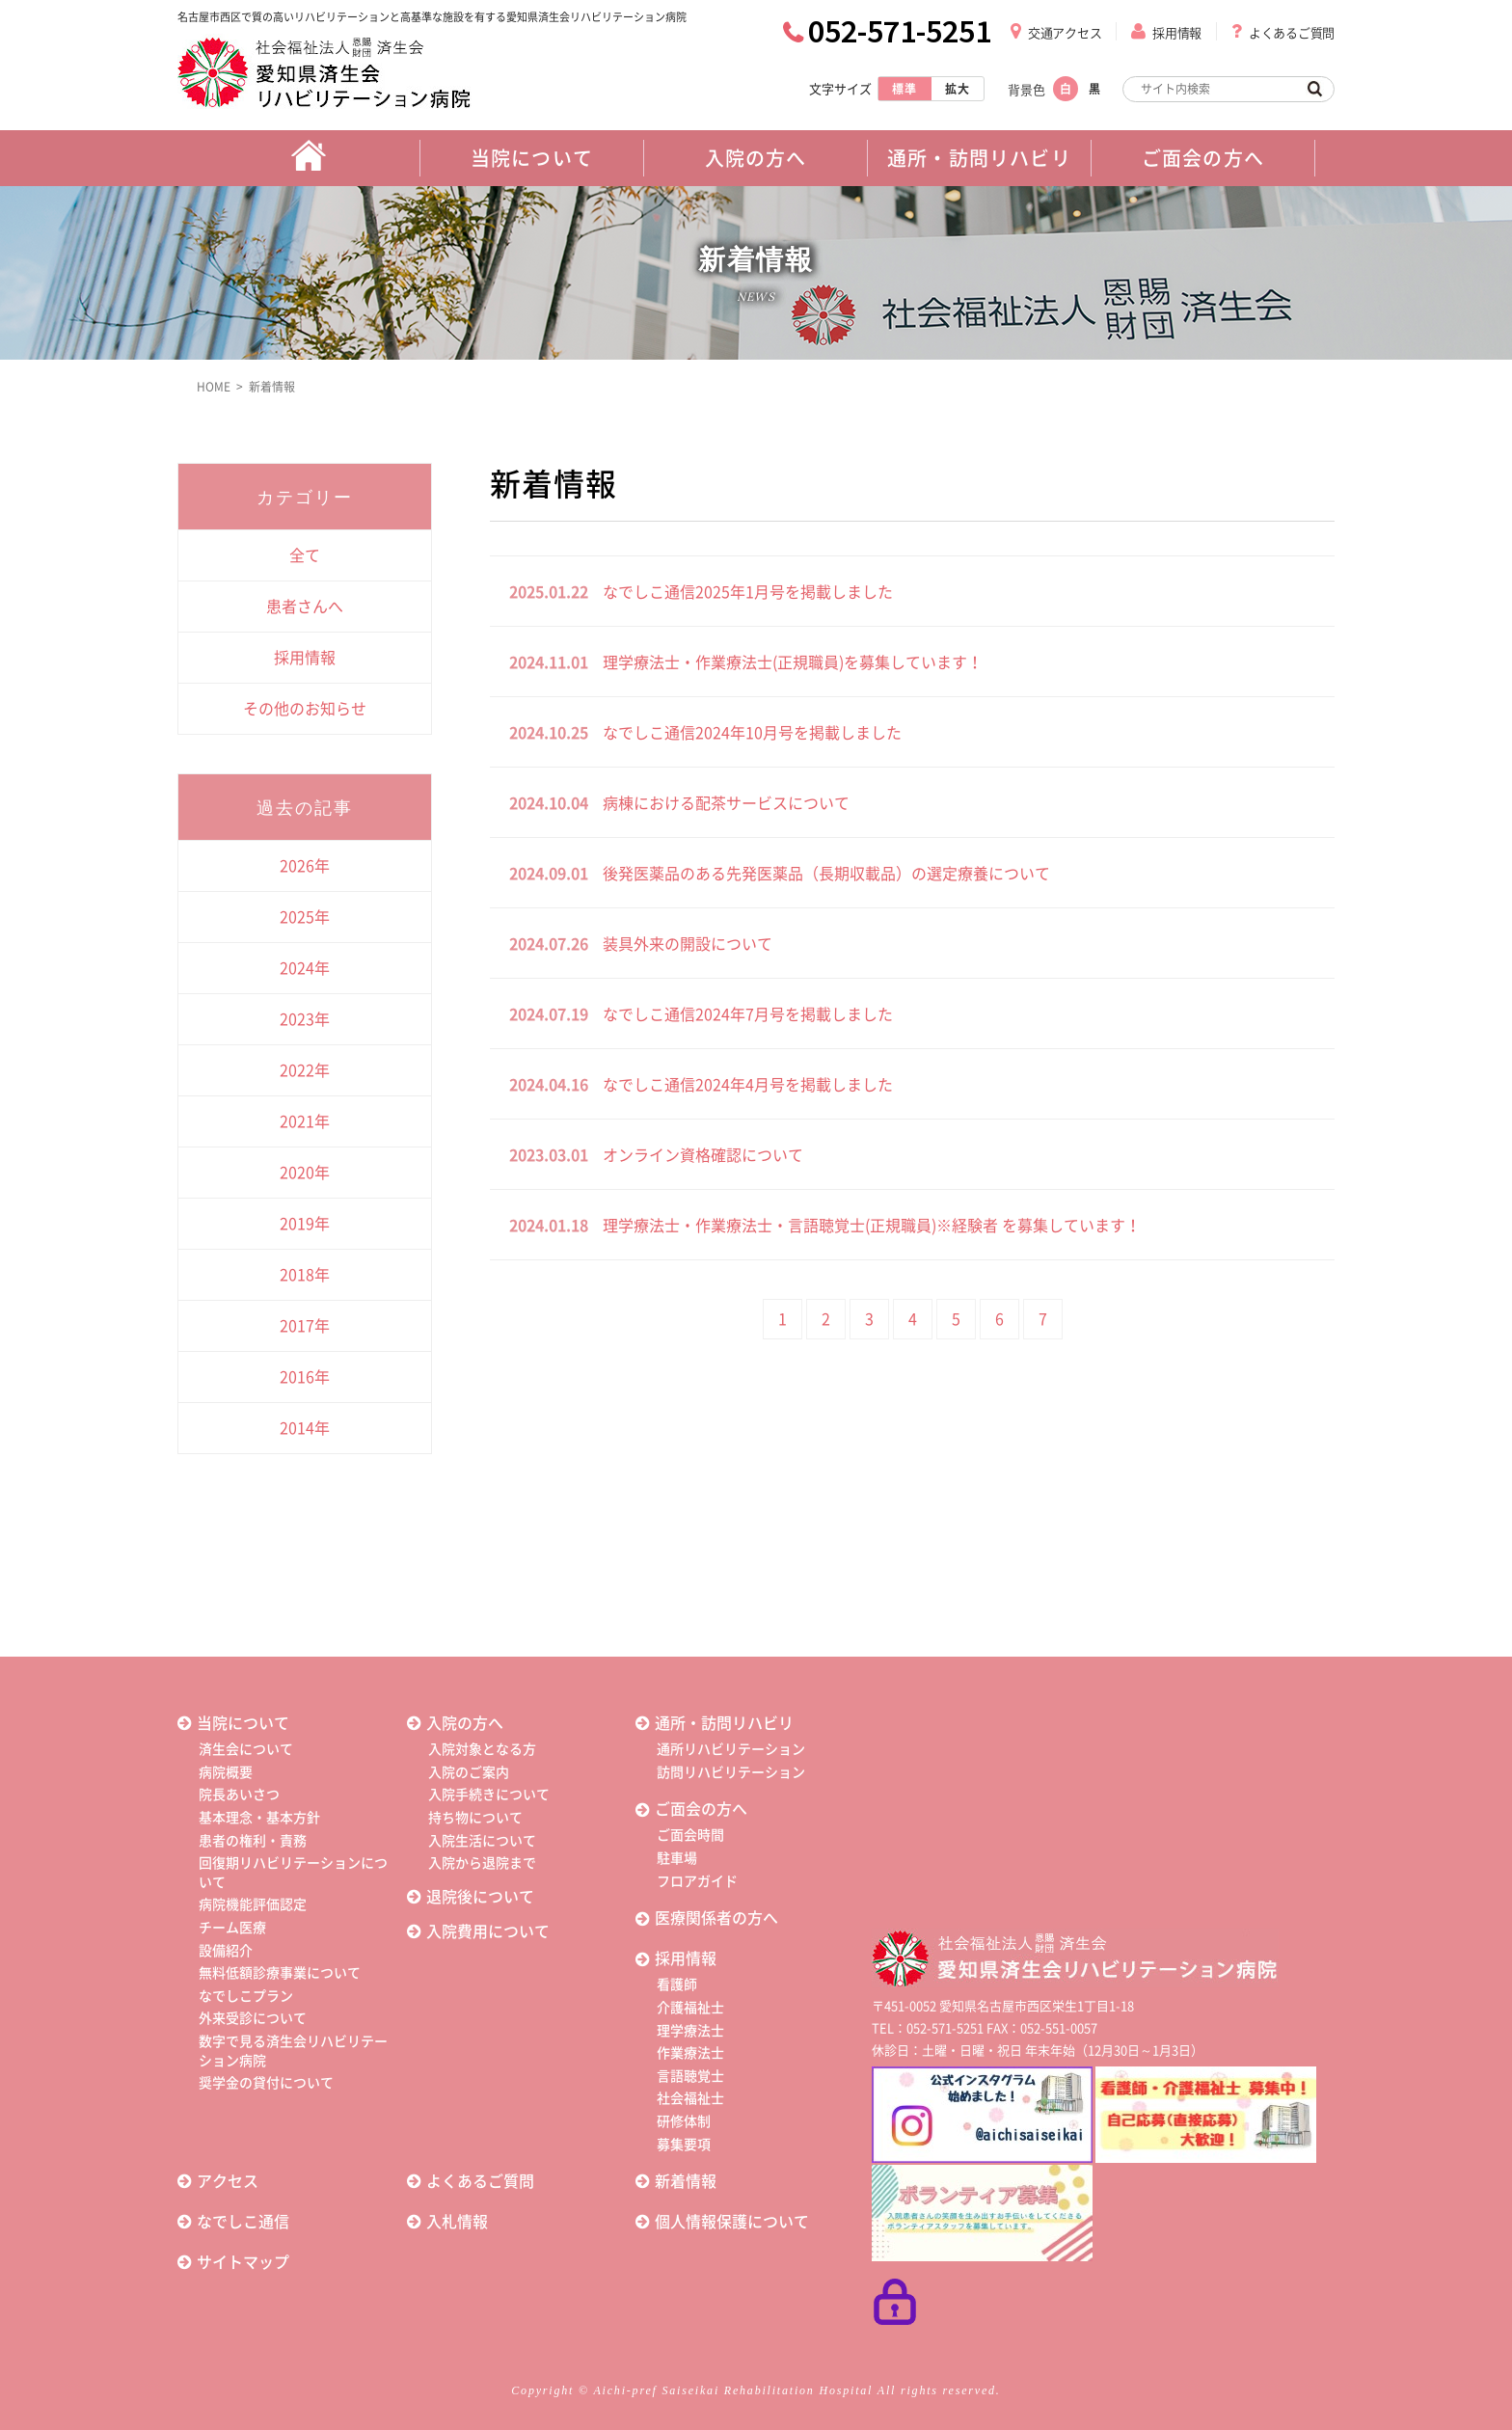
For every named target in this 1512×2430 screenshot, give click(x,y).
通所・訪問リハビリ (724, 1723)
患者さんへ (304, 606)
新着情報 (272, 386)
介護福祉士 (690, 2007)
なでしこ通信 (243, 2221)
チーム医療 (232, 1927)
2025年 (305, 917)
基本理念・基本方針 (259, 1817)
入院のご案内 (468, 1772)
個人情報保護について (732, 2221)
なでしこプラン (246, 1996)
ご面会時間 (690, 1835)
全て (304, 555)
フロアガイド (697, 1881)
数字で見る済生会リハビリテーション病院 (293, 2051)
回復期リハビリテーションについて (293, 1872)
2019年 (305, 1223)
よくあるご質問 (1292, 33)
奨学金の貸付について (266, 2083)
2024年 (305, 968)
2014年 (305, 1428)
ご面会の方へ (701, 1809)
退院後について (480, 1896)
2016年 (305, 1377)
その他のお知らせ (304, 708)
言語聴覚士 (690, 2076)
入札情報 (457, 2221)
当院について (243, 1723)
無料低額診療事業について (280, 1973)
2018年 (305, 1274)
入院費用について (488, 1931)
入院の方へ (464, 1723)
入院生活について (482, 1841)
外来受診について (253, 2018)
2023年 (305, 1019)
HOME (213, 386)
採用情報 (1177, 33)
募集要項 (684, 2144)
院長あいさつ (239, 1794)
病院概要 (226, 1772)
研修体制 (684, 2121)
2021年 (305, 1121)
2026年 (305, 866)
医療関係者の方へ (716, 1918)
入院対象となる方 (482, 1749)
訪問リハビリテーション (731, 1772)
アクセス (227, 2181)
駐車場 (677, 1858)
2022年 (305, 1070)
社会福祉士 (690, 2098)
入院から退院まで (482, 1863)
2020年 (305, 1172)
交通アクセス (1064, 33)
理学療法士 (690, 2031)
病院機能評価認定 (253, 1904)
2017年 (305, 1326)
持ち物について (475, 1817)
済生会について (246, 1749)
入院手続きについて (489, 1794)
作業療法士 (690, 2053)
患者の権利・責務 (253, 1841)
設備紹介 (226, 1951)
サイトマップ (243, 2262)
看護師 (677, 1984)
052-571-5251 (899, 30)
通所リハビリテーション (731, 1749)
